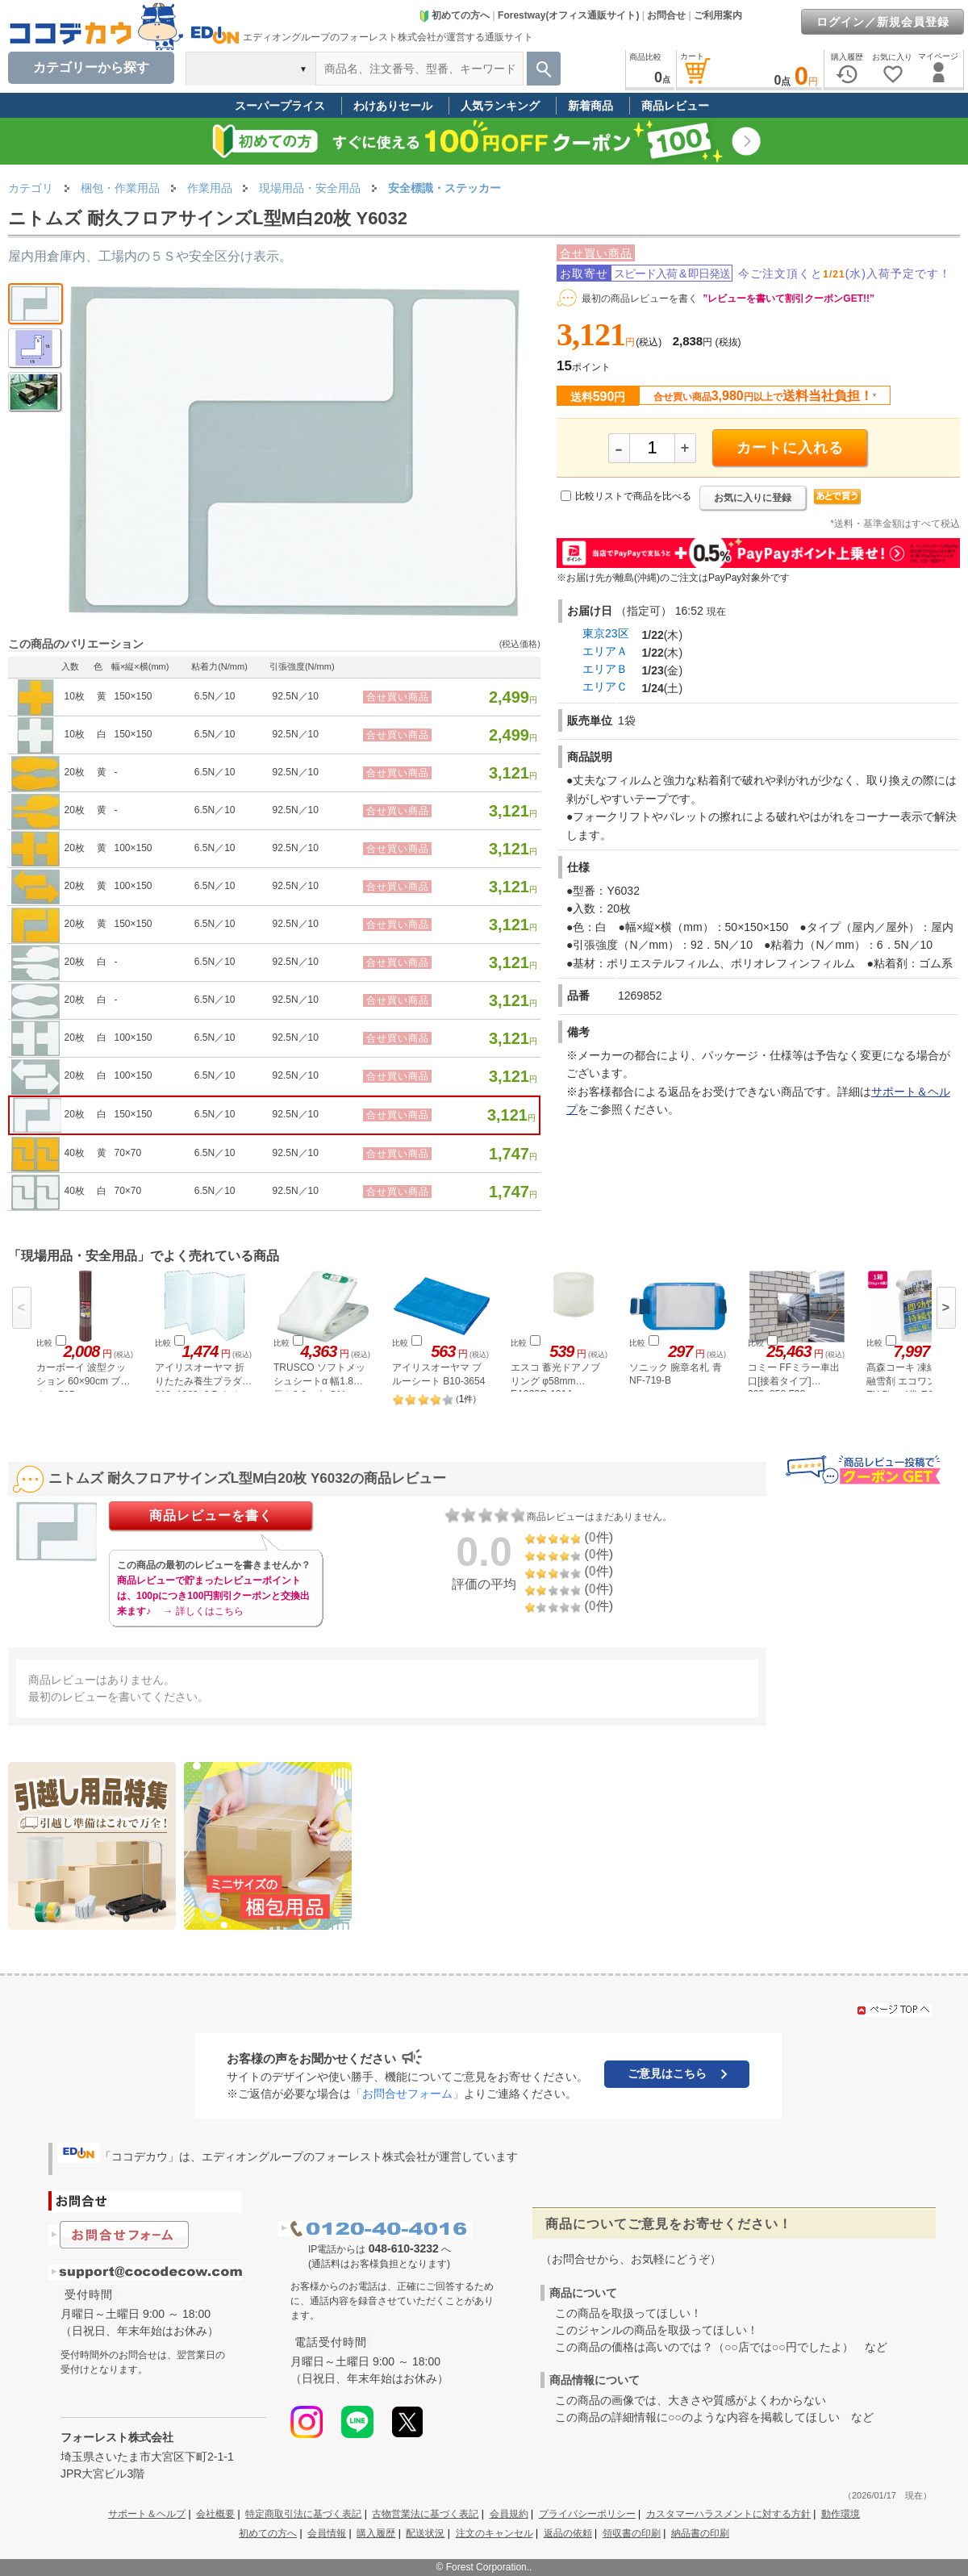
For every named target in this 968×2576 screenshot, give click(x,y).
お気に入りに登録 (752, 497)
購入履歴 (376, 2533)
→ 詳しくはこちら (203, 1611)
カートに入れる (790, 448)
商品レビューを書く (211, 1515)
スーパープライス (280, 105)
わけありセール (392, 105)
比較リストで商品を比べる (633, 496)
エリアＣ (605, 686)
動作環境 (840, 2514)
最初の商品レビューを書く (640, 298)
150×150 (133, 696)
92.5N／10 (296, 696)
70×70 (127, 1153)
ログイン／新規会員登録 (882, 21)
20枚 (75, 772)
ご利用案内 (718, 15)
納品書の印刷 (700, 2533)
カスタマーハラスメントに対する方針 (728, 2514)
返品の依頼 (568, 2533)
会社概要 (215, 2514)
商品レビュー (675, 105)
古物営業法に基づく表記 (425, 2514)
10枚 (75, 696)
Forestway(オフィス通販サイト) (568, 15)
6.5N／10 (215, 696)
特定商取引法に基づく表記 (303, 2514)
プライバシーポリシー (587, 2514)
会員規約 (509, 2514)
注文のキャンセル (494, 2533)
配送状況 (425, 2533)
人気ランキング (500, 105)
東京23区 (605, 633)
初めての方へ (454, 15)
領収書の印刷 (632, 2533)
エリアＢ (605, 668)
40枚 (75, 1153)
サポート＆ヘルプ (147, 2514)
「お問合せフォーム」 (407, 2093)
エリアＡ (605, 651)
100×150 (133, 848)
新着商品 (590, 105)
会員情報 (326, 2533)
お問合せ (666, 15)
